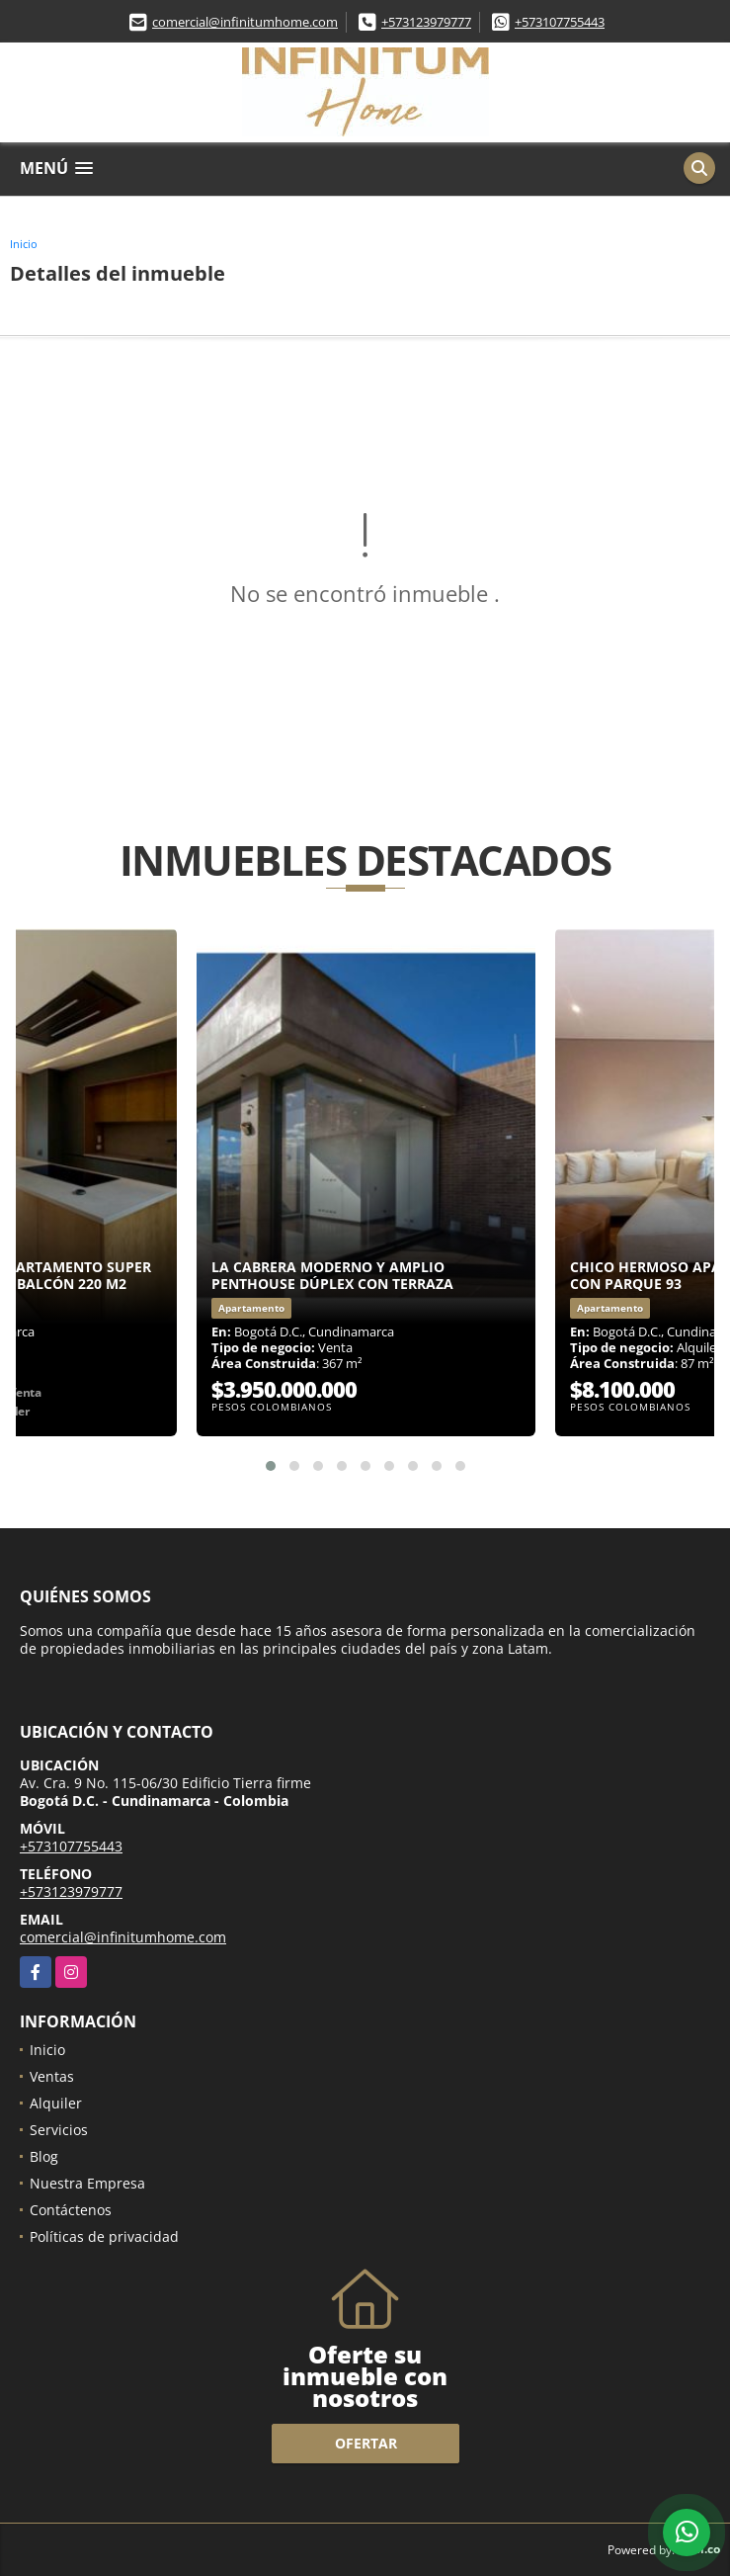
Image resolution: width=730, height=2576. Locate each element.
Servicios (59, 2129)
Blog (44, 2156)
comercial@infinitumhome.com (245, 22)
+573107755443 (560, 22)
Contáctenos (71, 2209)
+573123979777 (426, 22)
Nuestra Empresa (87, 2183)
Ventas (52, 2076)
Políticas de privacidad (104, 2236)
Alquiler (56, 2103)
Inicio (24, 243)
